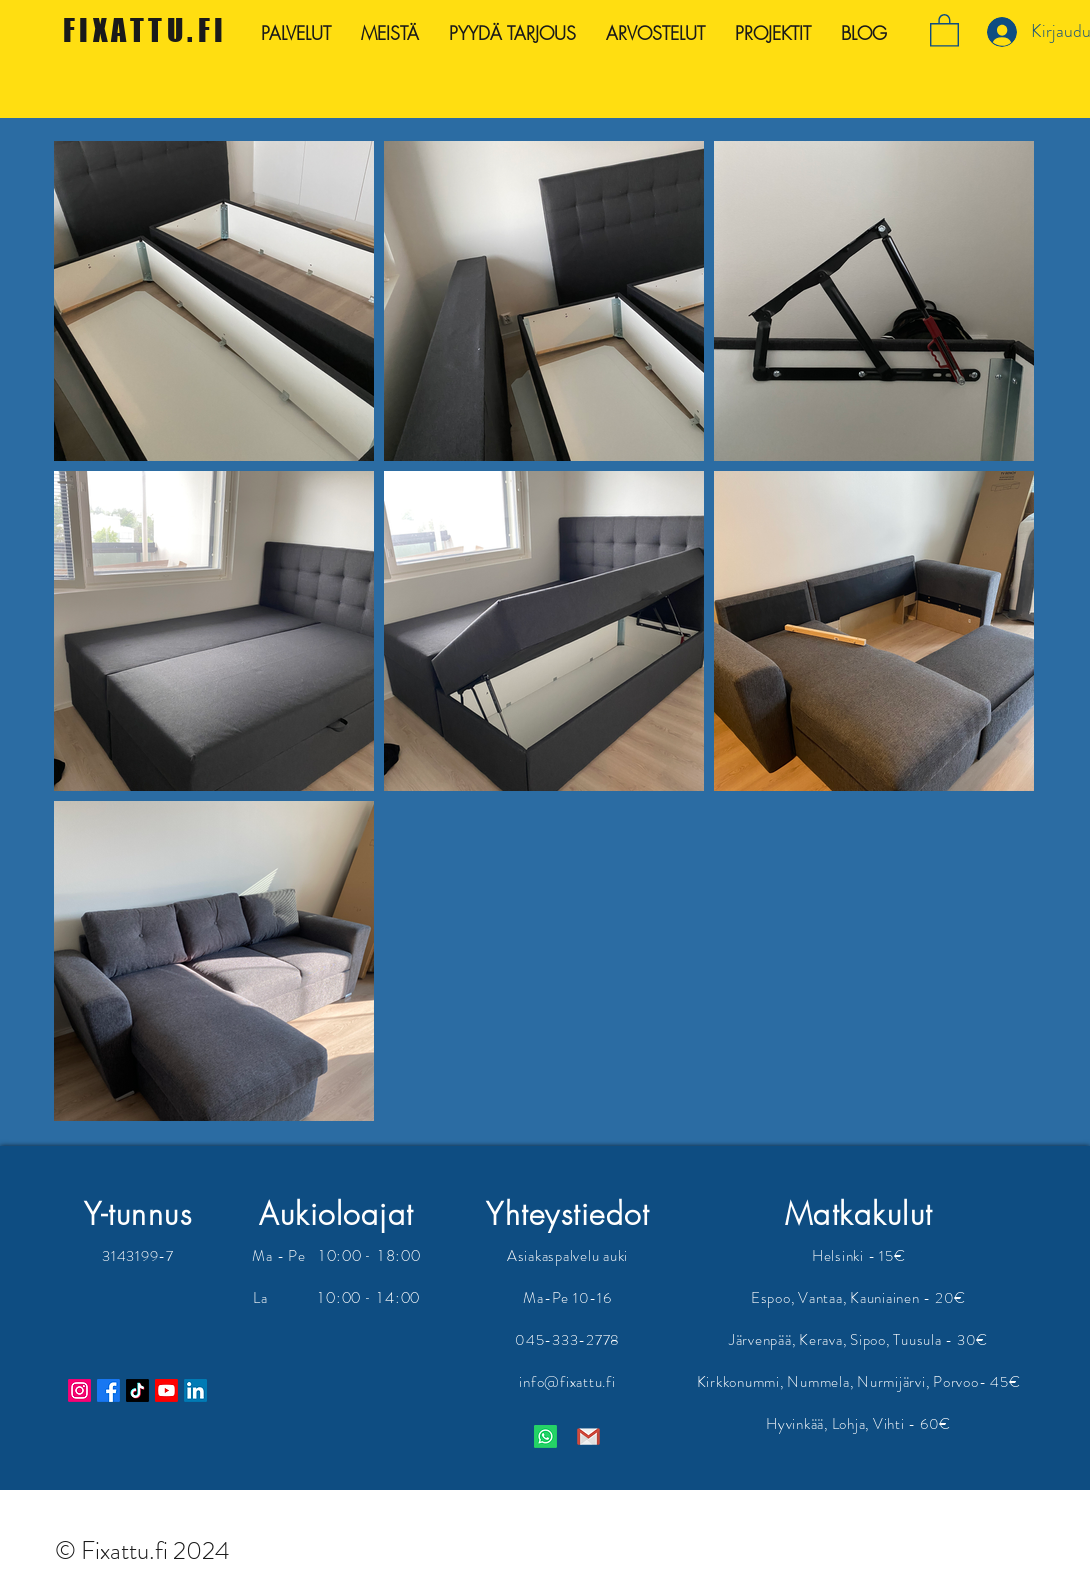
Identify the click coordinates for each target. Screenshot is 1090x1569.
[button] (944, 29)
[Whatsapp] (545, 1436)
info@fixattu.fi (567, 1382)
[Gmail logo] (588, 1436)
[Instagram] (79, 1390)
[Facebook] (108, 1390)
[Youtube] (166, 1390)
